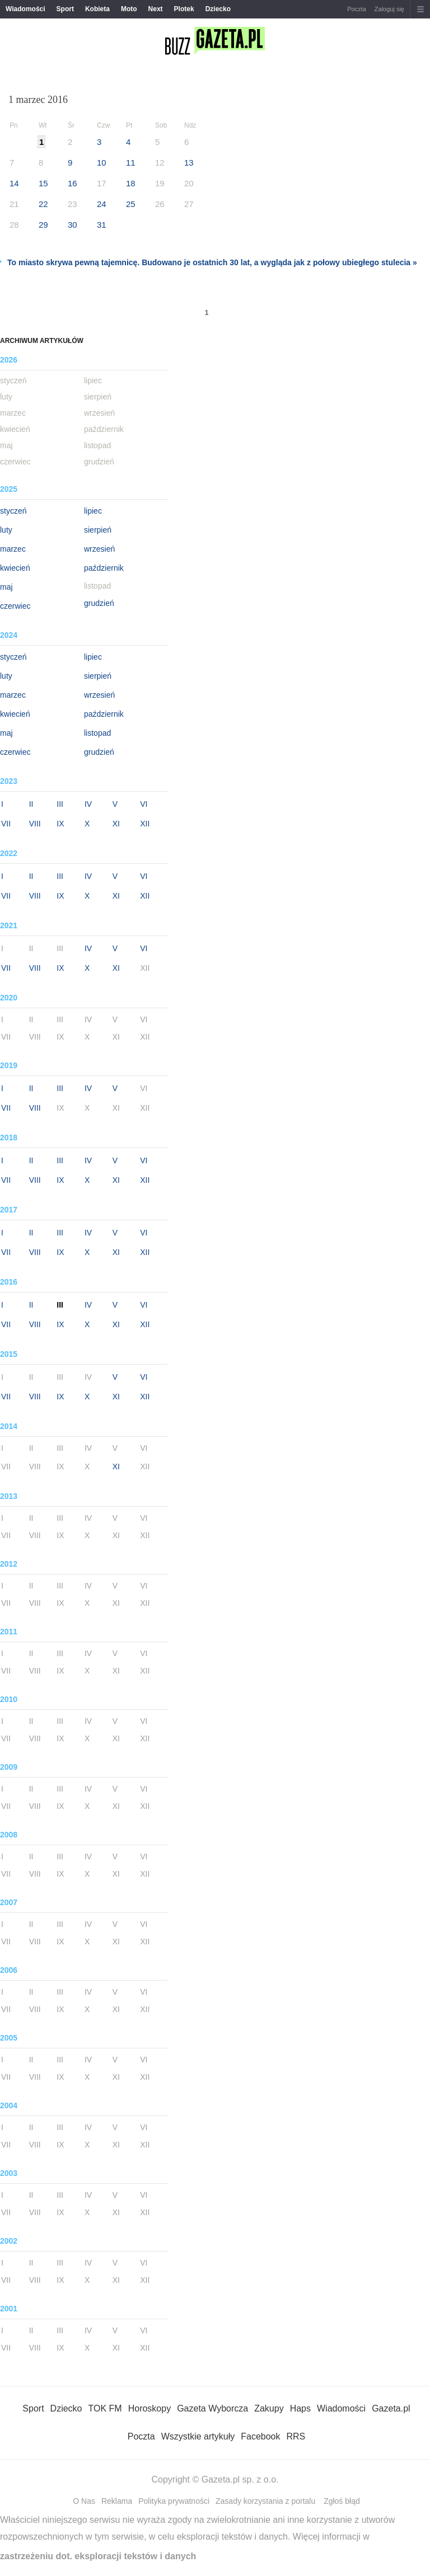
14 (14, 183)
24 (101, 204)
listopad (97, 732)
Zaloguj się (389, 9)
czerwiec (15, 605)
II (31, 804)
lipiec (93, 510)
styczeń (13, 510)
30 (72, 224)
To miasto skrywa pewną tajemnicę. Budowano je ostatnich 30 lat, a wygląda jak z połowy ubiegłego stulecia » (212, 262)
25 (130, 204)
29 (43, 224)
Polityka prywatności (173, 2501)
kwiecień (15, 567)
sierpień (97, 529)
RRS (295, 2436)
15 (43, 183)
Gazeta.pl (391, 2408)
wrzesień (99, 548)
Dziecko (218, 9)
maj (6, 586)
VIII (35, 823)
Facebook (260, 2436)
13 (189, 162)
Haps (300, 2408)
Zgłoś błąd (342, 2501)
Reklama (116, 2501)
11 (130, 162)
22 (43, 204)
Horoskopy (149, 2408)
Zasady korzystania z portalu (265, 2501)
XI (116, 823)
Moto (129, 9)
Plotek (184, 9)
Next (155, 9)
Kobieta (97, 9)
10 (101, 162)
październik (104, 567)
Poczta (356, 9)
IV (88, 804)
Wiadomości (25, 9)
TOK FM (105, 2408)
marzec (13, 548)
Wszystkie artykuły (198, 2436)
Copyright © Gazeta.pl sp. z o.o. (214, 2479)
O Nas (84, 2501)
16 (72, 183)
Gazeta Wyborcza (212, 2408)
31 (101, 224)
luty (6, 529)
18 (130, 183)
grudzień (99, 603)
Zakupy (268, 2408)
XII (144, 823)
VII (6, 823)
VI (143, 804)
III (60, 804)
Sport (65, 9)
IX (60, 823)
